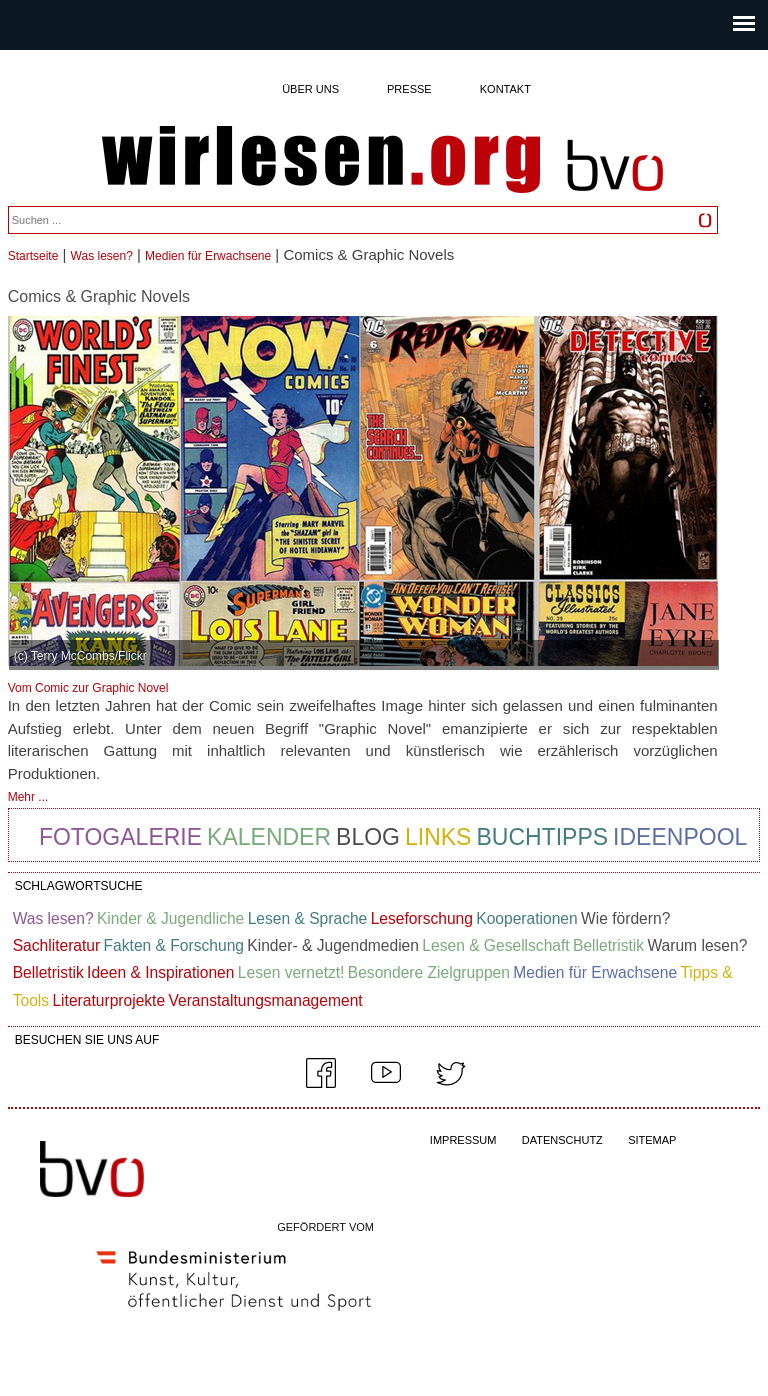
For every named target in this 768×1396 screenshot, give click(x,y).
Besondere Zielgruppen (429, 972)
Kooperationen (526, 918)
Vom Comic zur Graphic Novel (88, 688)
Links (438, 837)
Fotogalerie (120, 837)
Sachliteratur (57, 945)
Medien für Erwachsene (208, 256)
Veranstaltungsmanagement (265, 1000)
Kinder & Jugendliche (170, 918)
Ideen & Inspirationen (160, 972)
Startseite (33, 256)
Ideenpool (680, 837)
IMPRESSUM (463, 1140)
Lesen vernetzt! (291, 972)
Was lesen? (102, 256)
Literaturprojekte (108, 1000)
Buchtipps (542, 837)
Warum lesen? (697, 945)
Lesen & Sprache (308, 918)
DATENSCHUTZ (562, 1140)
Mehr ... (28, 797)
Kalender (269, 837)
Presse (409, 89)
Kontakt (505, 89)
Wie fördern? (625, 918)
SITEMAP (652, 1140)
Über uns (310, 89)
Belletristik (608, 945)
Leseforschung (422, 918)
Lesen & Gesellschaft (495, 945)
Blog (368, 837)
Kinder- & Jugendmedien (333, 945)
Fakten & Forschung (174, 945)
